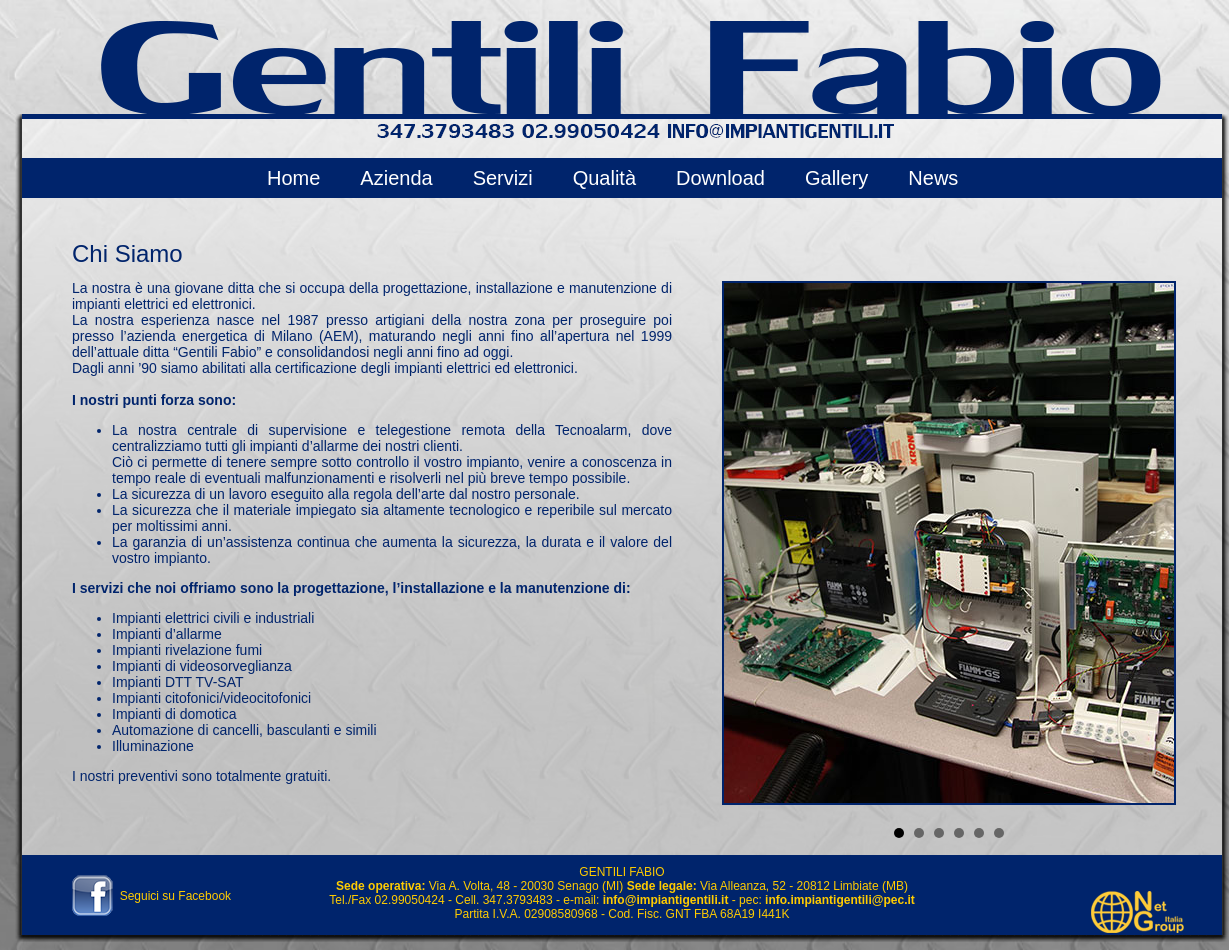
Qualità (604, 178)
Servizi (503, 178)
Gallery (836, 178)
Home (293, 178)
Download (720, 178)
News (933, 178)
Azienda (396, 178)
